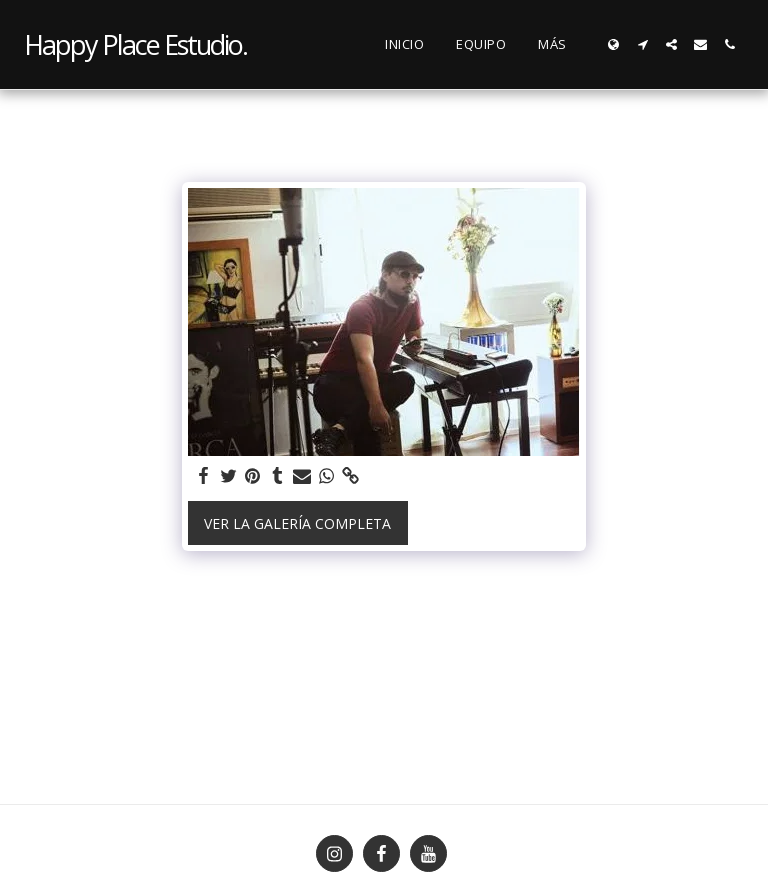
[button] (642, 44)
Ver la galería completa (297, 523)
